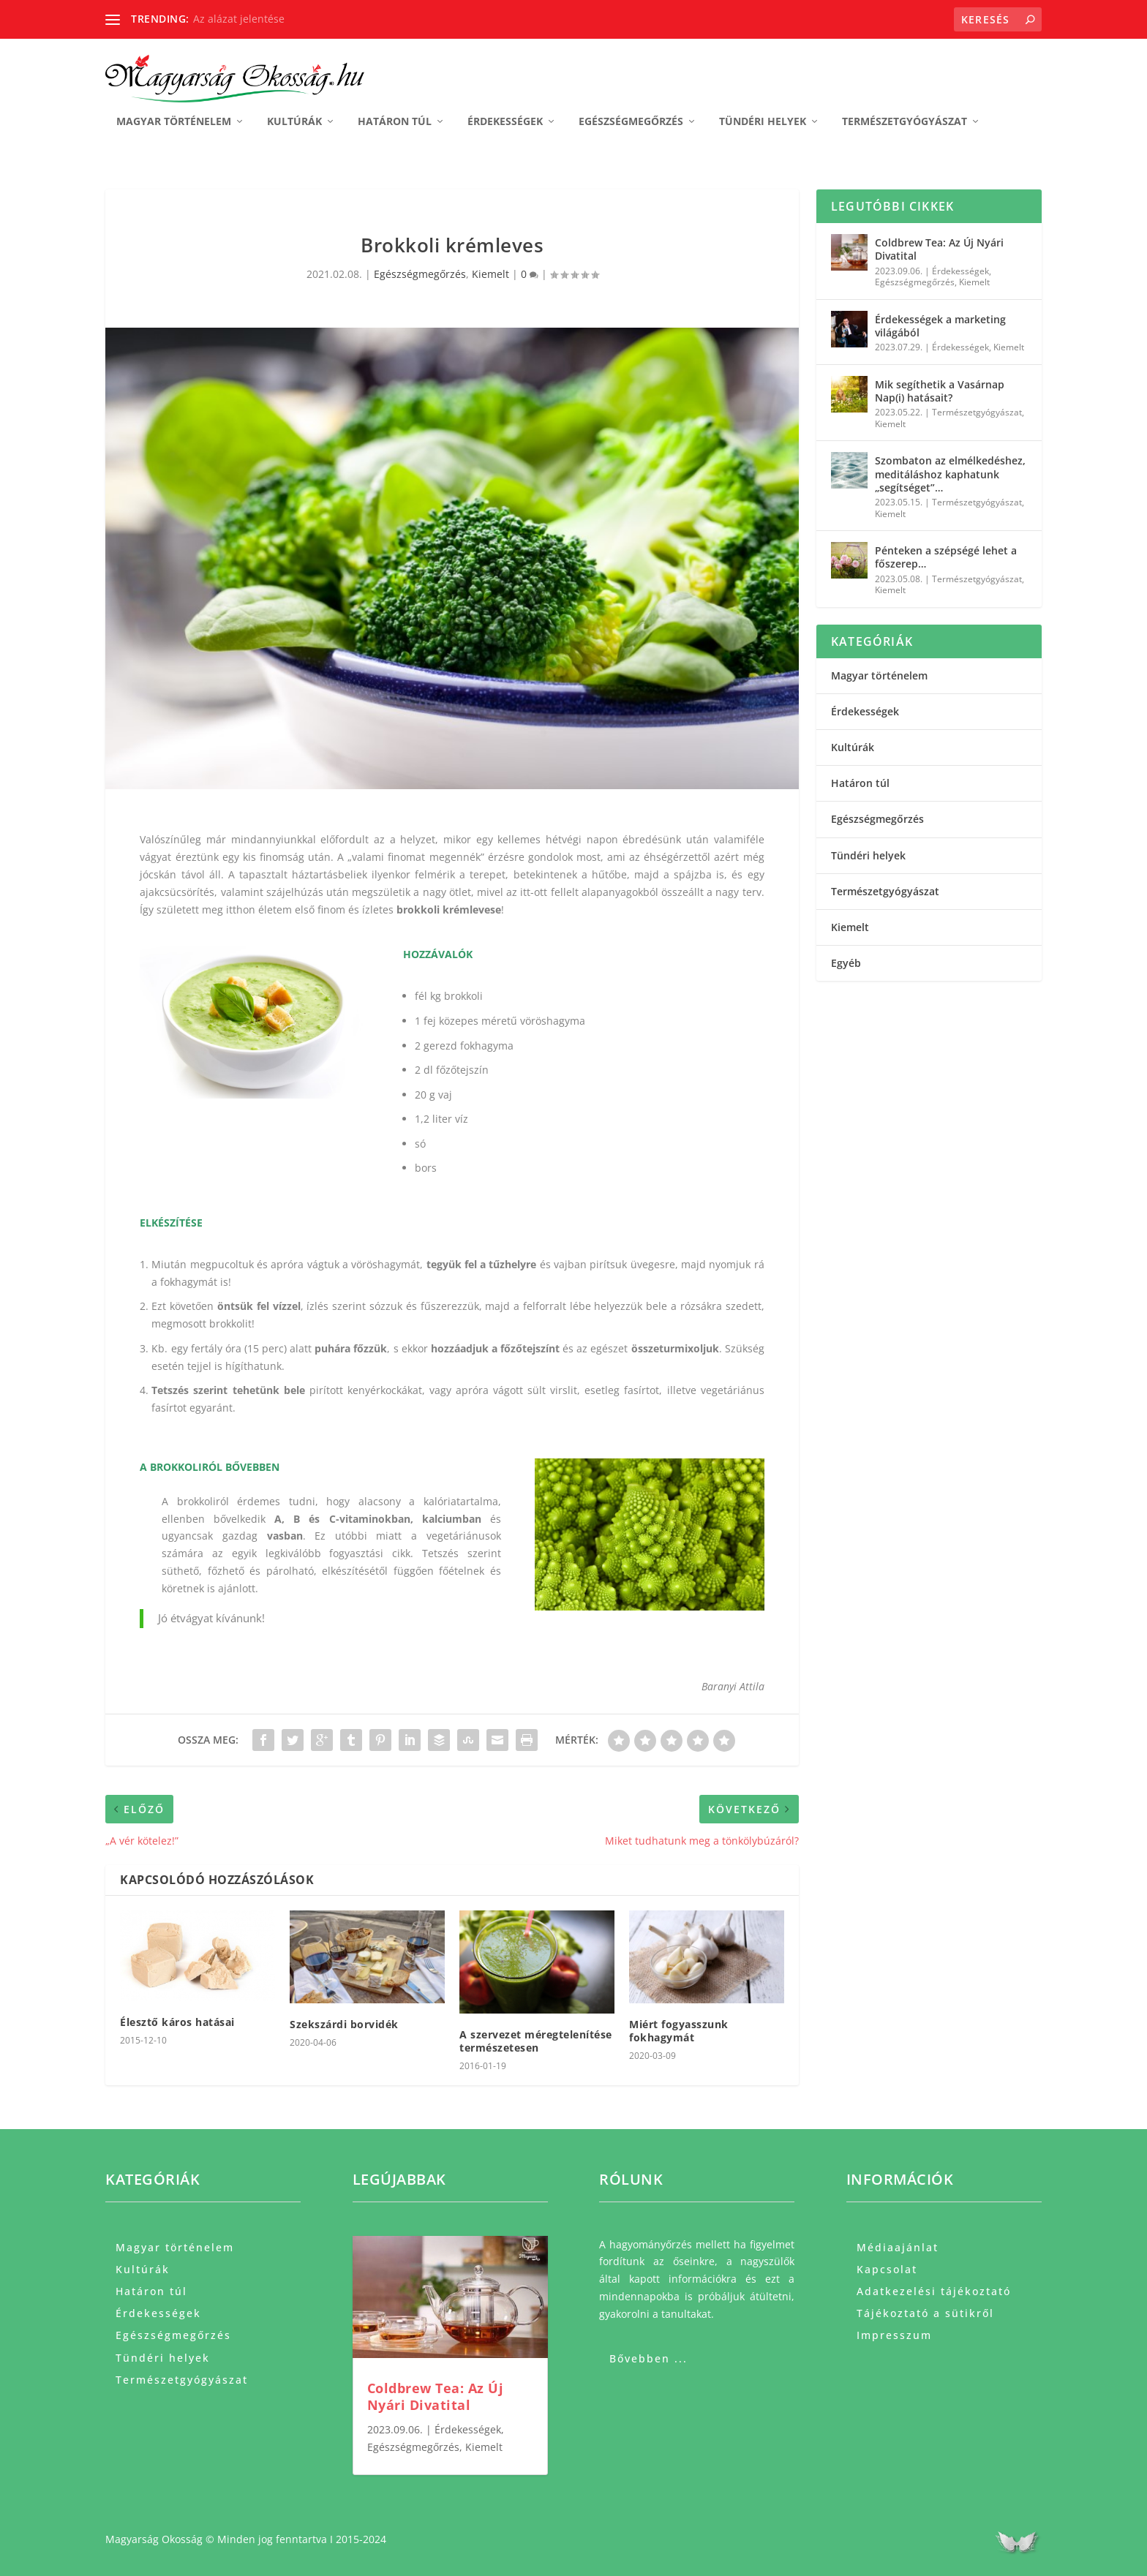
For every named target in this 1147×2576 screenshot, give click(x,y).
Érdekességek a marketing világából (940, 325)
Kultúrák (294, 121)
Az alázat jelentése (239, 19)
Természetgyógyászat (904, 121)
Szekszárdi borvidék (344, 2023)
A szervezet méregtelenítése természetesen (535, 2040)
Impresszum (894, 2334)
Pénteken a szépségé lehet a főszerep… (946, 556)
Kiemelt (490, 273)
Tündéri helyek (762, 121)
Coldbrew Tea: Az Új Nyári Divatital (939, 248)
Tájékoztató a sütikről (925, 2312)
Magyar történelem (173, 121)
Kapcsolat (887, 2268)
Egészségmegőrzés (631, 121)
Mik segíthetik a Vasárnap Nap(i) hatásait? (939, 390)
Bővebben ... (648, 2358)
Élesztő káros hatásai (177, 2020)
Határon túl (395, 121)
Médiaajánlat (898, 2246)
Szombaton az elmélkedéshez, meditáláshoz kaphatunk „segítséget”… (950, 473)
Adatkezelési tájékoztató (934, 2290)
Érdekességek (505, 121)
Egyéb (846, 962)
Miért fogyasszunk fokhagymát (679, 2030)
